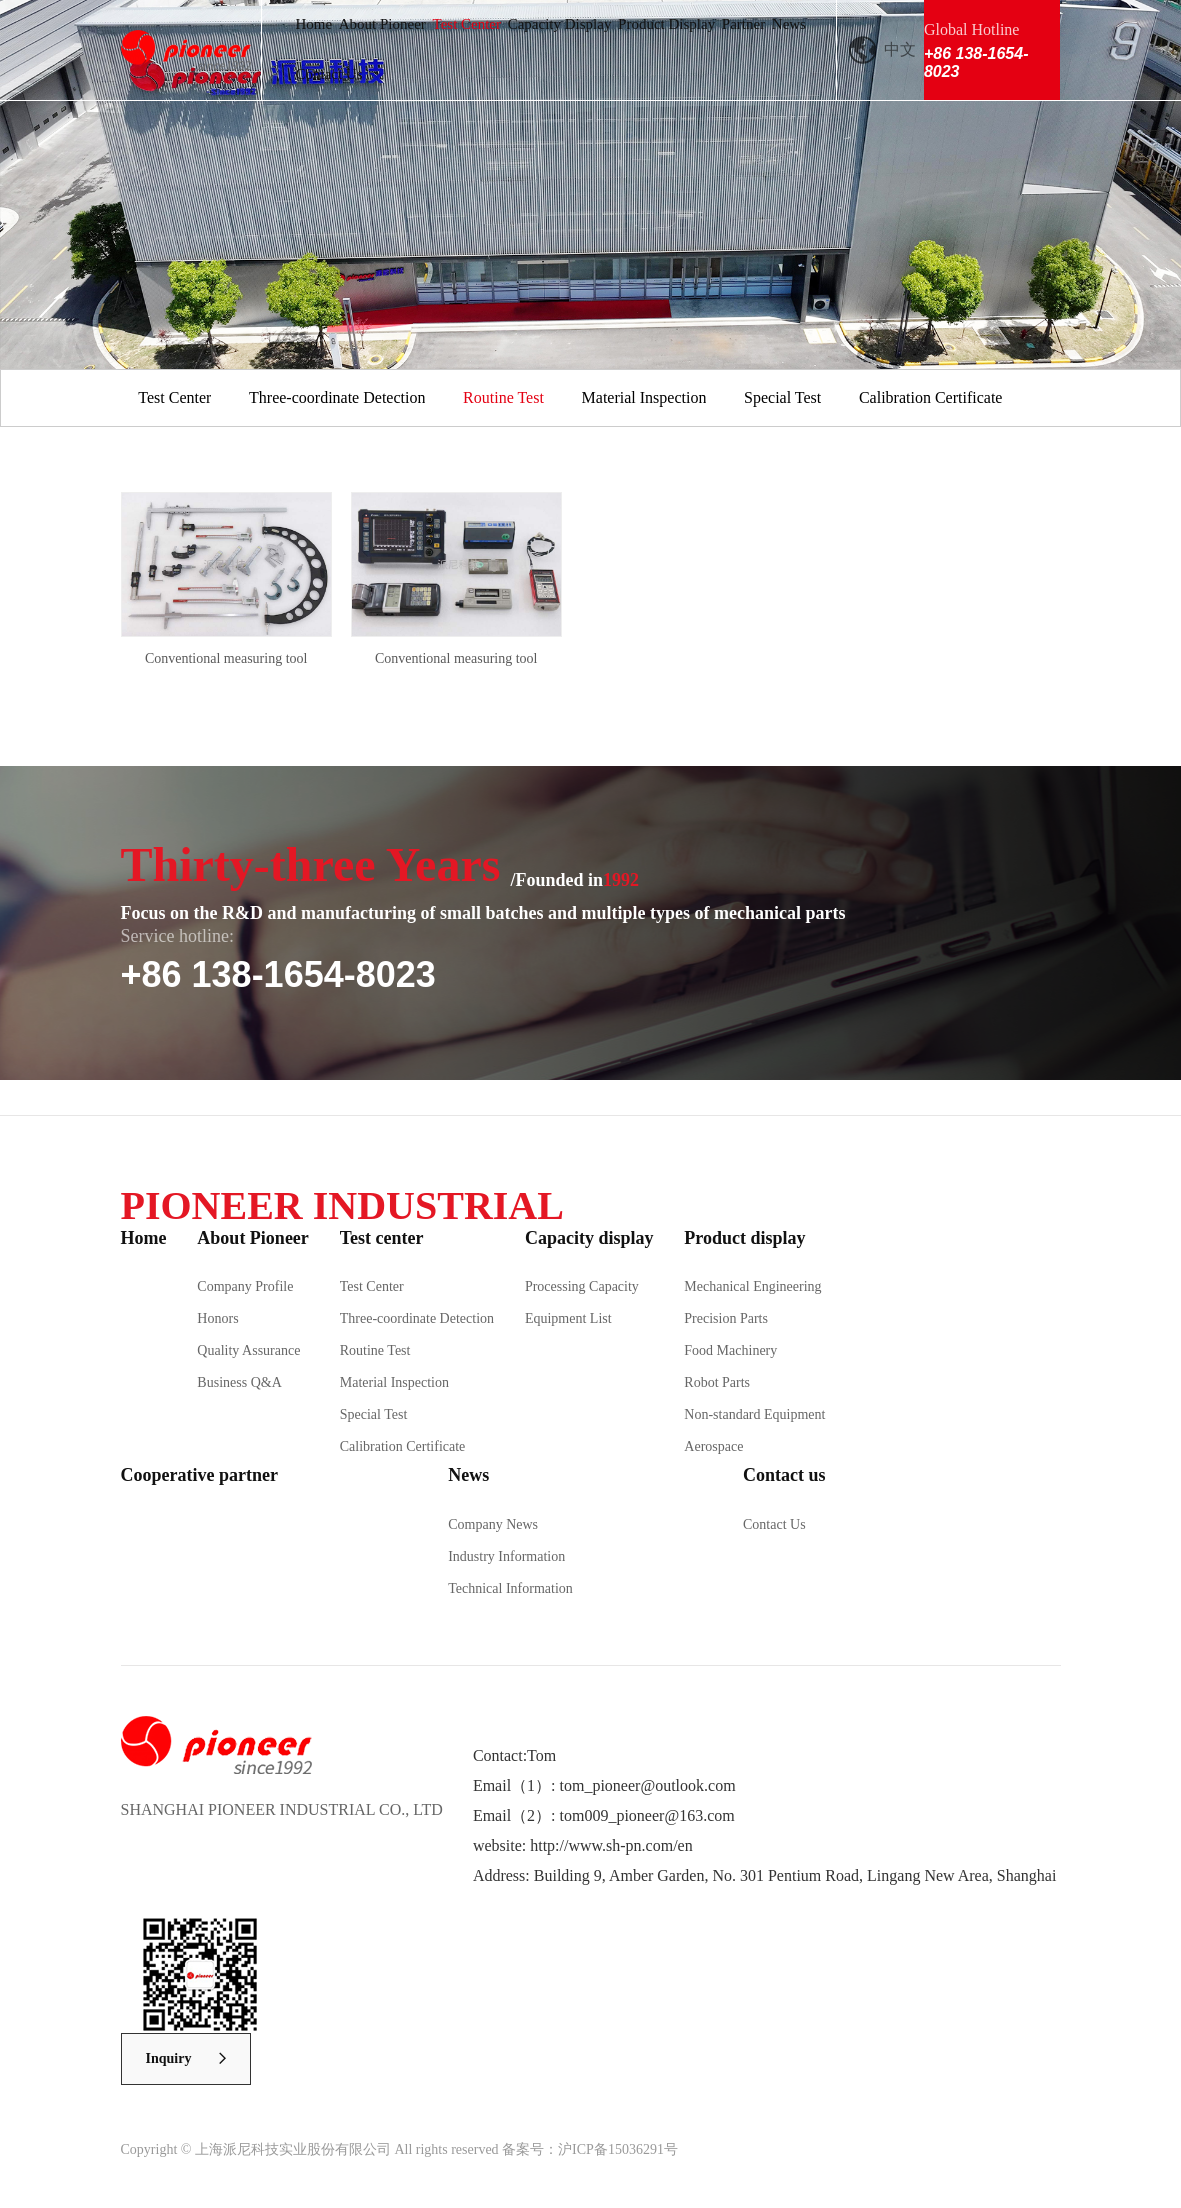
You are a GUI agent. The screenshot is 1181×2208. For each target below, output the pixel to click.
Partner (743, 24)
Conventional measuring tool (226, 658)
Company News (493, 1524)
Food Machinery (730, 1350)
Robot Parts (717, 1382)
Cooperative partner (199, 1475)
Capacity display (589, 1238)
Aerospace (713, 1446)
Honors (217, 1318)
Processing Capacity (582, 1286)
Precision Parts (726, 1318)
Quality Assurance (248, 1350)
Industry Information (506, 1556)
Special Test (782, 397)
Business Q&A (239, 1382)
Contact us (784, 1475)
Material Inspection (644, 397)
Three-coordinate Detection (337, 397)
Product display (744, 1238)
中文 (900, 49)
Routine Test (503, 397)
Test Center (467, 24)
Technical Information (510, 1588)
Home (313, 24)
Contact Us (328, 74)
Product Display (666, 24)
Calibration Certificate (931, 397)
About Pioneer (382, 24)
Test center (382, 1238)
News (789, 24)
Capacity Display (560, 24)
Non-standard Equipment (754, 1414)
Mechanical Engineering (752, 1286)
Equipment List (568, 1318)
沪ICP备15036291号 (618, 2149)
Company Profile (245, 1286)
